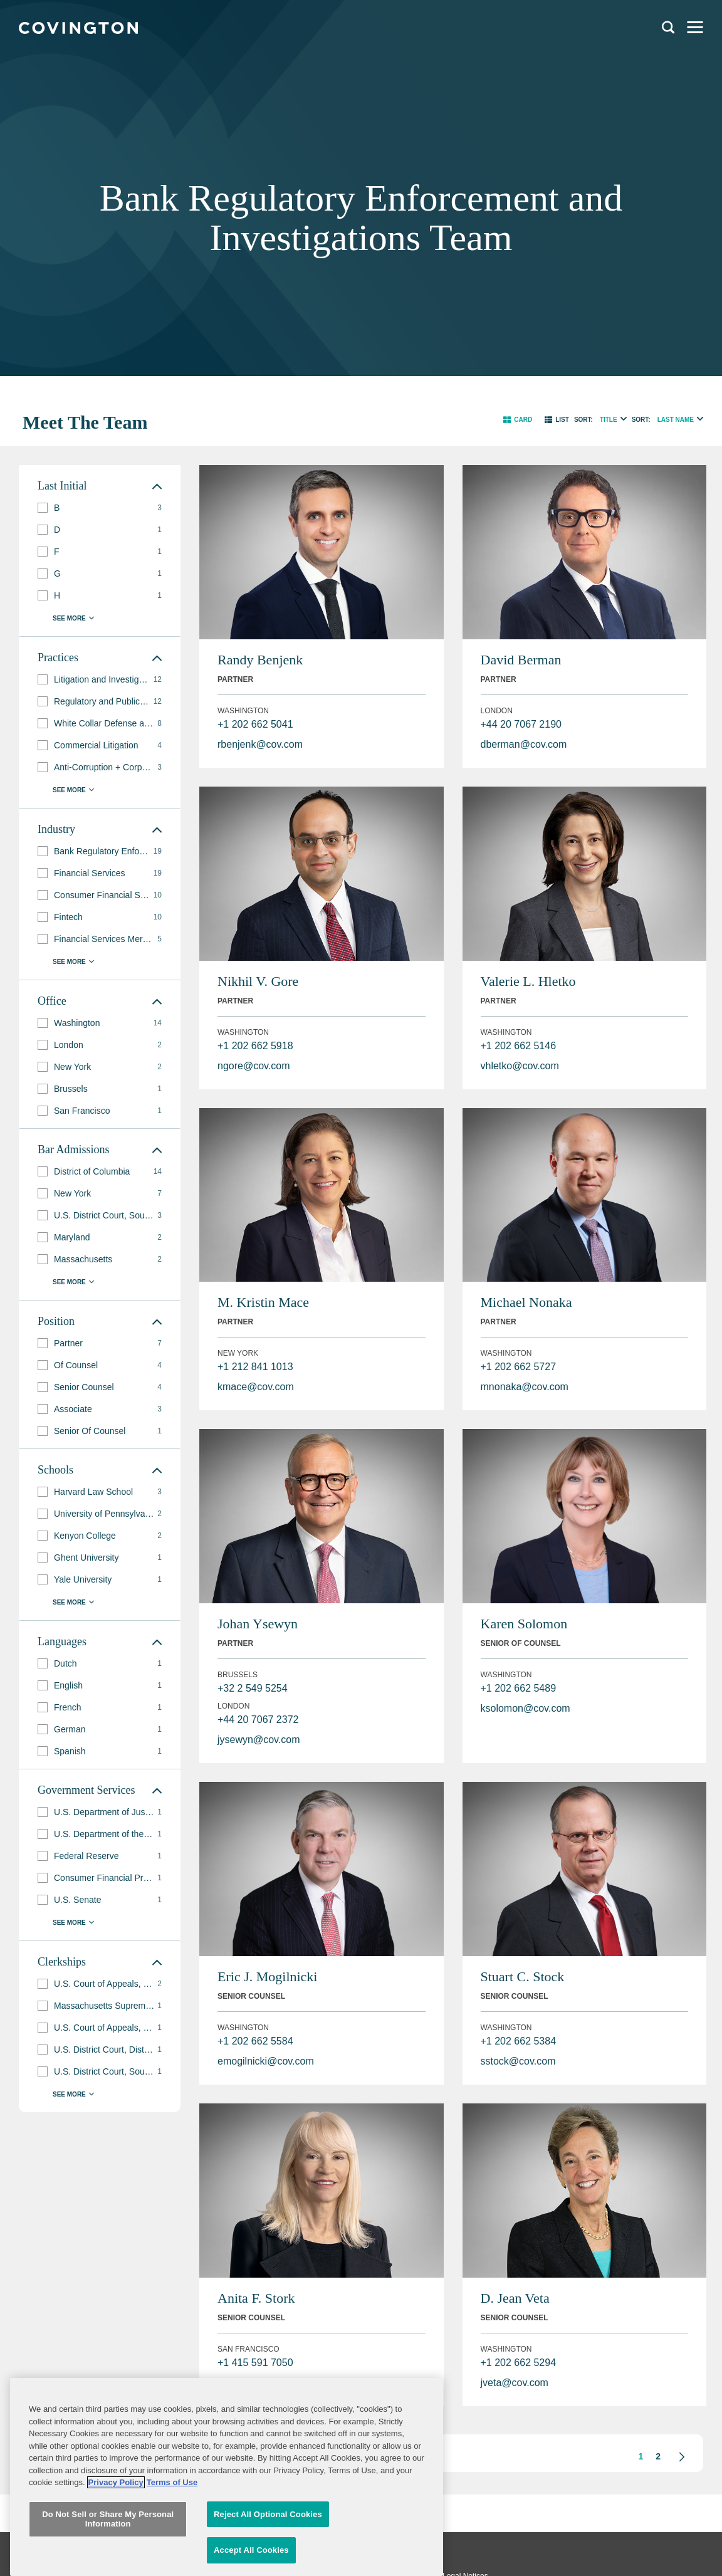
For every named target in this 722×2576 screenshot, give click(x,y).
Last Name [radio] (675, 419)
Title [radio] (608, 419)
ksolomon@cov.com (525, 1708)
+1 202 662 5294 (519, 2362)
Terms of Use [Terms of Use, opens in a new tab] (172, 2555)
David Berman (521, 660)
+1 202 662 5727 (519, 1366)
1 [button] (640, 2456)
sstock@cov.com (518, 2061)
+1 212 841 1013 (255, 1366)
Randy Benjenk (260, 660)
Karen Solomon (524, 1623)
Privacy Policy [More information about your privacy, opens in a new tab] (116, 2555)
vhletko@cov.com (520, 1065)
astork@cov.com (254, 2382)
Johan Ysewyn (257, 1623)
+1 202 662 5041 (255, 724)
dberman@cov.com (524, 744)
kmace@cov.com (255, 1386)
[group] (100, 508)
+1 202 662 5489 (519, 1688)
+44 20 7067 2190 (521, 724)
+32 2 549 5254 (252, 1688)
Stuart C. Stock (523, 1976)
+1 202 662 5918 (255, 1045)
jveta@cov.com (514, 2382)
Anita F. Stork (256, 2298)
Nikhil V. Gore (257, 981)
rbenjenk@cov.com (260, 744)
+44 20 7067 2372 (257, 1719)
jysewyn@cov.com (258, 1739)
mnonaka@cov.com (524, 1386)
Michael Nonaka (526, 1302)
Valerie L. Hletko (528, 981)
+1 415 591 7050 (255, 2362)
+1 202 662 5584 (255, 2041)
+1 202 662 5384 (519, 2041)
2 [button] (658, 2456)
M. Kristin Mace (263, 1302)
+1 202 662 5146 (519, 1045)
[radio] (623, 418)
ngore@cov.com (253, 1065)
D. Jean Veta (515, 2298)
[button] (517, 420)
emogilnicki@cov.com (265, 2061)
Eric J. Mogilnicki (267, 1976)
